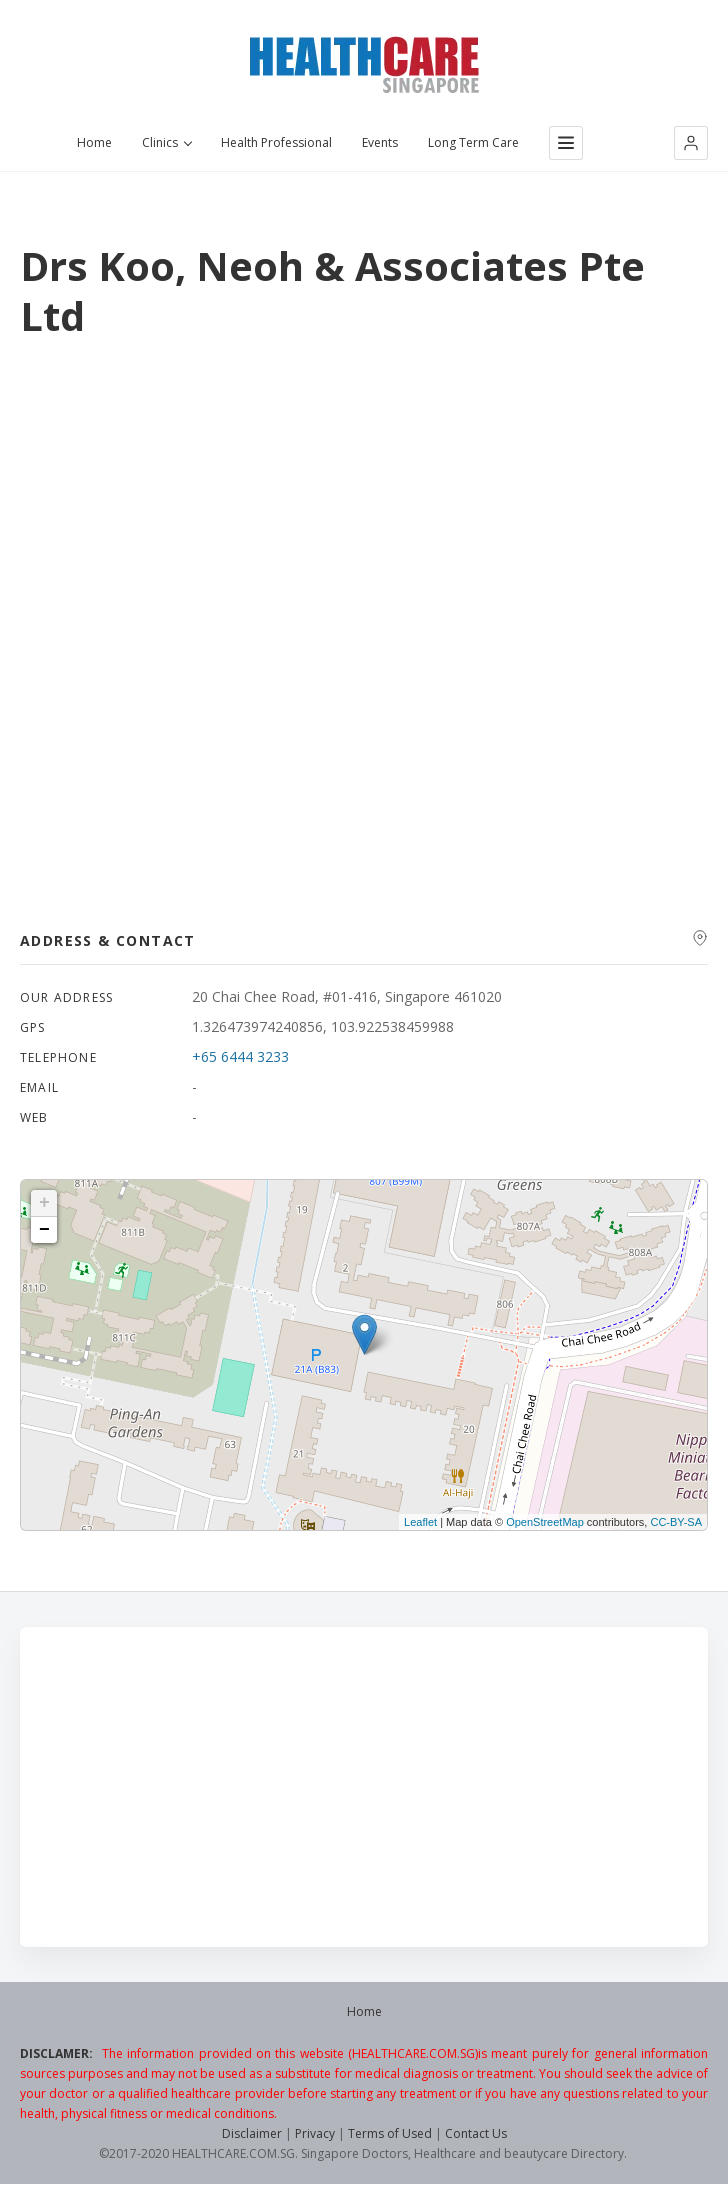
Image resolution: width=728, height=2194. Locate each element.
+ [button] (44, 1203)
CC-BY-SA (676, 1522)
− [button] (44, 1230)
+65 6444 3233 (240, 1056)
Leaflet (420, 1522)
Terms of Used (390, 2133)
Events (380, 143)
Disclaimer (252, 2133)
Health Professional (276, 143)
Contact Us (476, 2133)
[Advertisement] (364, 1787)
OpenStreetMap (545, 1522)
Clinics (166, 143)
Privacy (315, 2133)
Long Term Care (473, 143)
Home (94, 143)
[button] (691, 143)
